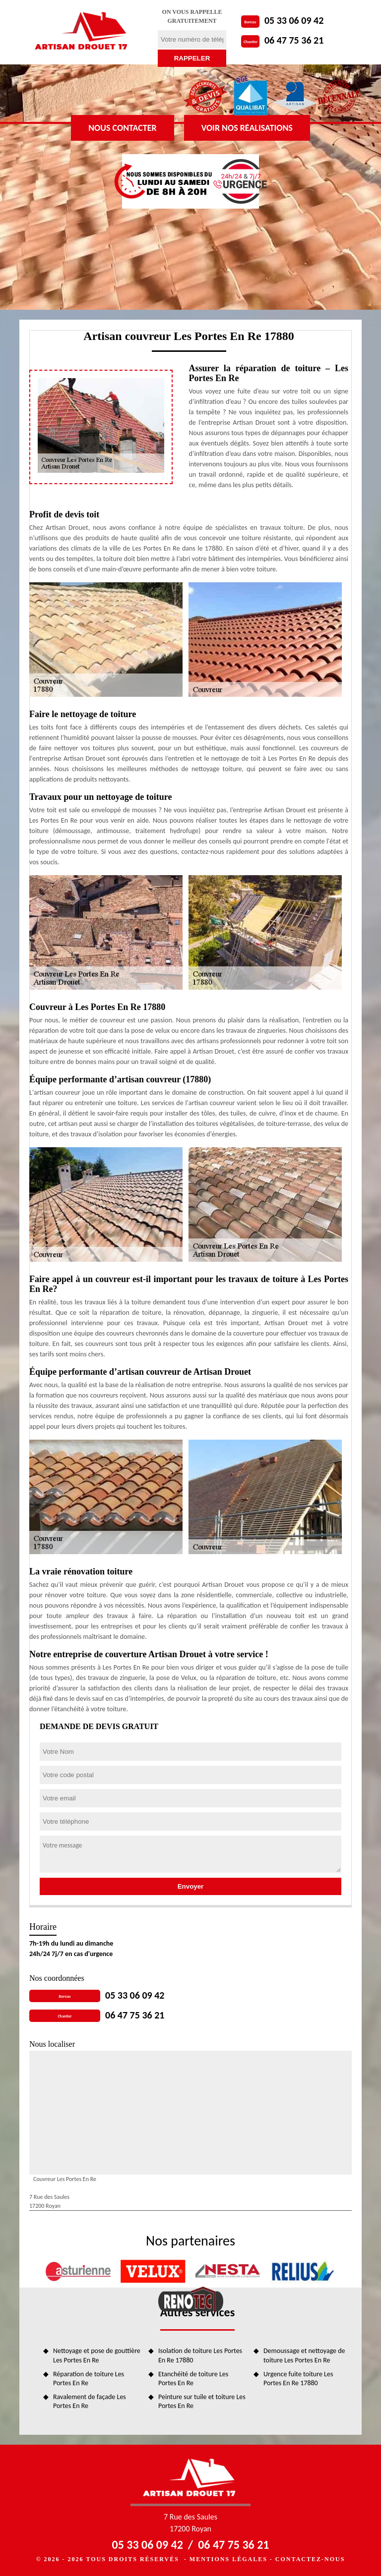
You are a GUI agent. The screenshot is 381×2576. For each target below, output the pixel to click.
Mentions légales (228, 2559)
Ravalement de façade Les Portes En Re (89, 2401)
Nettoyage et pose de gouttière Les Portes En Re (96, 2355)
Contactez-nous (310, 2559)
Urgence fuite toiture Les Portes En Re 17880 (298, 2378)
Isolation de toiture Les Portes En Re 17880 (200, 2355)
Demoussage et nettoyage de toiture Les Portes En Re (304, 2355)
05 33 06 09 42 (293, 20)
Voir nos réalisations (247, 127)
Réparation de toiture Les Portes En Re (88, 2378)
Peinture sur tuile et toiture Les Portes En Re (202, 2401)
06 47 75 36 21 (293, 40)
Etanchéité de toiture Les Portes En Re (193, 2378)
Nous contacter (122, 127)
